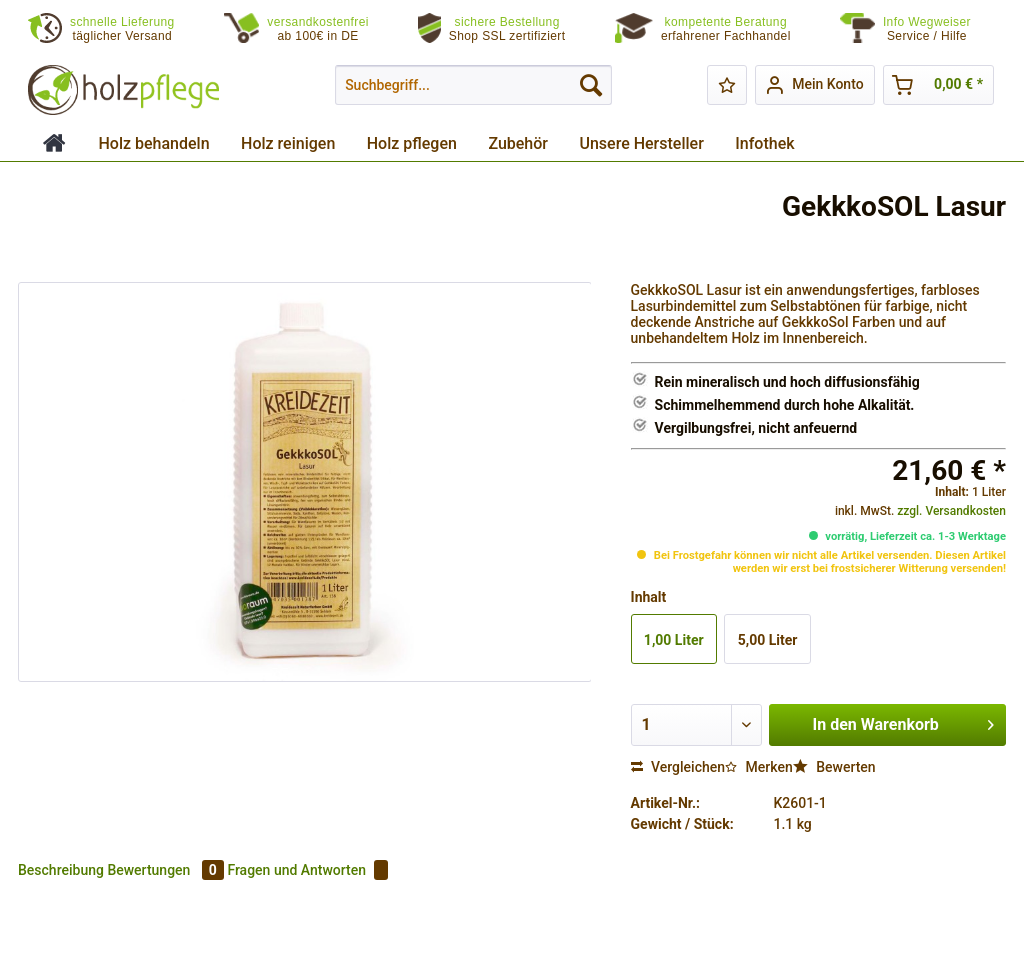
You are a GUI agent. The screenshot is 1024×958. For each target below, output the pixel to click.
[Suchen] (591, 85)
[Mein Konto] (814, 85)
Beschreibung (61, 870)
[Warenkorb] (938, 85)
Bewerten (834, 767)
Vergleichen (678, 767)
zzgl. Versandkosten (951, 511)
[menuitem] (939, 29)
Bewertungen (167, 870)
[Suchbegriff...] (473, 85)
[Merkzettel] (727, 85)
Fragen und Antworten (307, 870)
